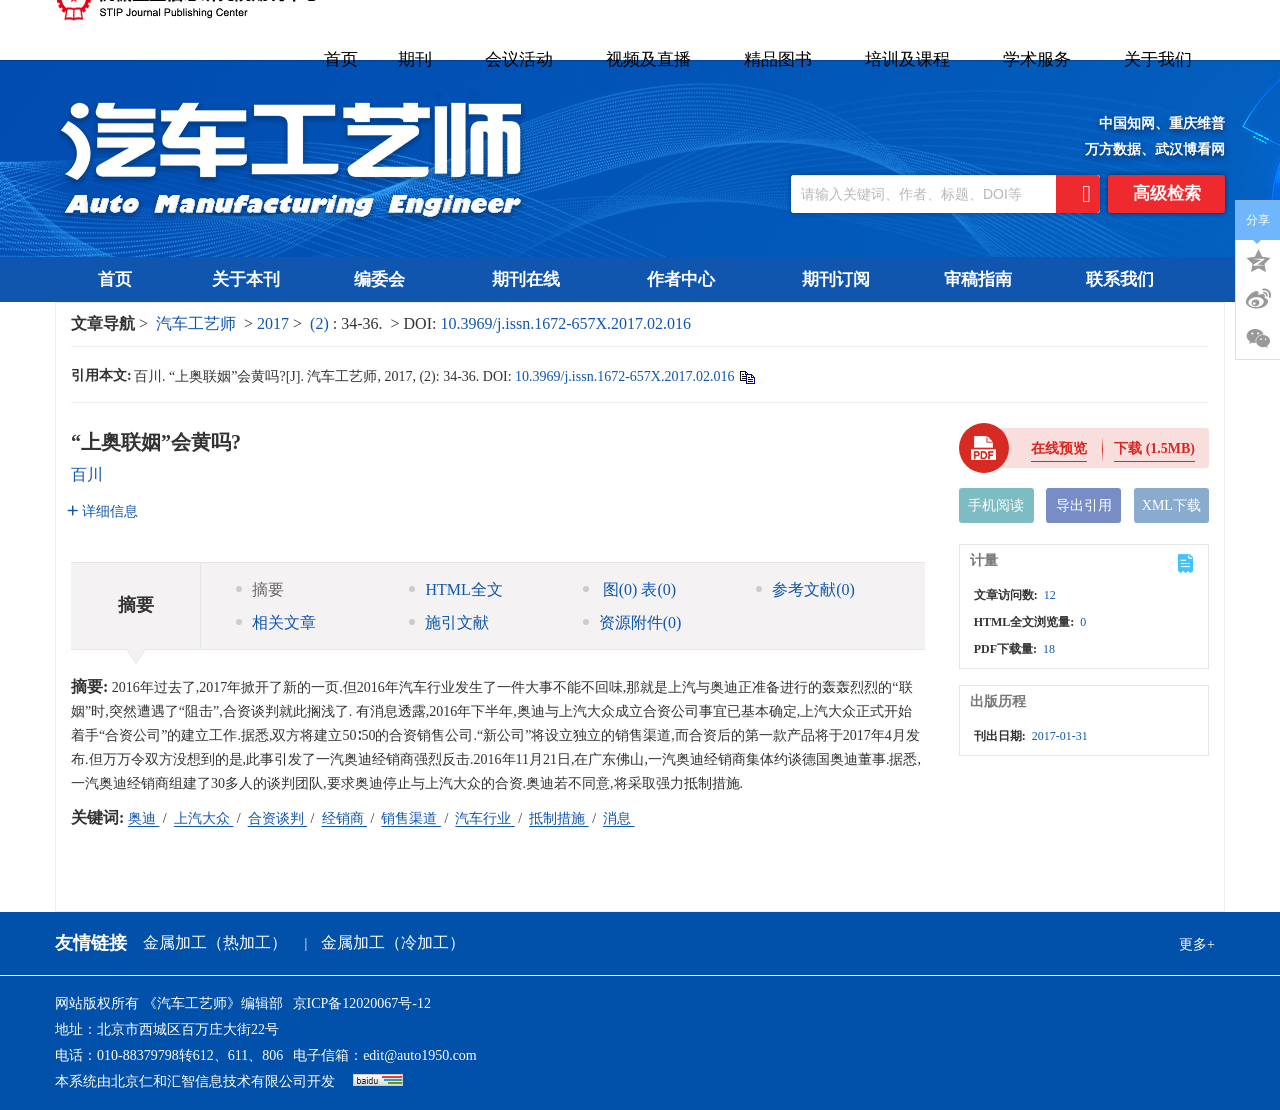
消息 (619, 818)
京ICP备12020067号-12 (362, 1003)
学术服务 (1043, 59)
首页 (341, 59)
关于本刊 (246, 279)
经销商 (345, 818)
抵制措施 (559, 818)
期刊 (421, 59)
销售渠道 (411, 818)
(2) (321, 323)
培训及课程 (914, 59)
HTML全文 (455, 589)
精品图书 (784, 59)
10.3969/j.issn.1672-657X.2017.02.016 (565, 323)
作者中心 (687, 279)
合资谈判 (278, 818)
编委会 (386, 279)
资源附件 (632, 622)
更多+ (1197, 944)
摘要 (260, 589)
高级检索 (1167, 193)
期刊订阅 (836, 279)
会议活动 (525, 59)
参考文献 (805, 589)
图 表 (629, 589)
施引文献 (449, 622)
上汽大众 (204, 818)
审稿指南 (978, 279)
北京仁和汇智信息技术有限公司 (209, 1081)
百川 (87, 474)
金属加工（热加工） (215, 942)
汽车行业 (485, 818)
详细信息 (102, 511)
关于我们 (1164, 59)
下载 (1154, 448)
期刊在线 (532, 279)
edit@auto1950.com (420, 1055)
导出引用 (1084, 505)
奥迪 (144, 818)
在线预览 (1059, 448)
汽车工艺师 (196, 323)
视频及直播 (655, 59)
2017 (273, 323)
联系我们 (1120, 279)
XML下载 (1171, 505)
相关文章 (276, 622)
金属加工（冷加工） (393, 942)
